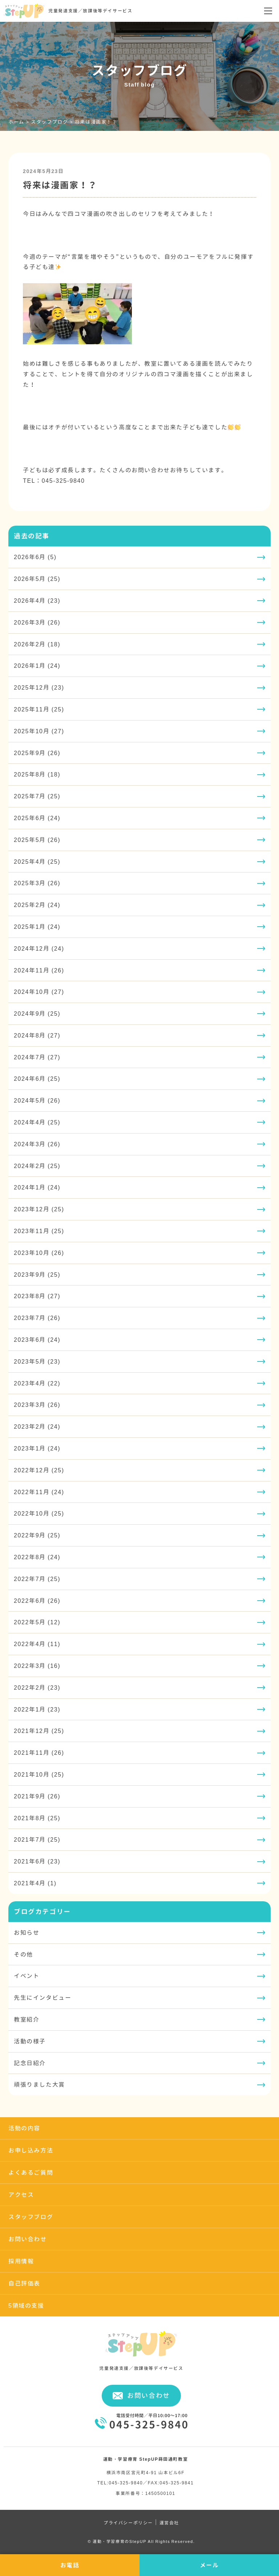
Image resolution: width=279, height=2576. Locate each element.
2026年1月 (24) (37, 666)
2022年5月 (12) (37, 1622)
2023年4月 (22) (37, 1383)
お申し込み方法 (30, 2150)
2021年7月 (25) (37, 1839)
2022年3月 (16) (37, 1666)
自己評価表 (24, 2283)
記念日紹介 (30, 2063)
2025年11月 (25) (39, 709)
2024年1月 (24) (37, 1187)
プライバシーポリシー (128, 2523)
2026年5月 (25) (37, 579)
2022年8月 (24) (37, 1557)
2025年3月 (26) (37, 883)
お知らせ (26, 1933)
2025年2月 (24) (37, 905)
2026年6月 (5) (35, 557)
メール (209, 2565)
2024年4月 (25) (37, 1122)
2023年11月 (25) (39, 1231)
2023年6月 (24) (37, 1340)
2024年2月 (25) (37, 1166)
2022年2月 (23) (37, 1688)
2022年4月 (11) (37, 1644)
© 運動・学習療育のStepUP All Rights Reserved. (141, 2541)
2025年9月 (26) (37, 753)
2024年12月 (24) (39, 948)
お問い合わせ (27, 2239)
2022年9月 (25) (37, 1535)
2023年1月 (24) (37, 1448)
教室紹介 (26, 2019)
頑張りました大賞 (39, 2085)
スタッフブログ (30, 2217)
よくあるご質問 (30, 2172)
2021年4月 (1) (35, 1883)
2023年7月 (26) (37, 1318)
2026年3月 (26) (37, 622)
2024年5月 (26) (37, 1100)
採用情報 (21, 2261)
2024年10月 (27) (39, 992)
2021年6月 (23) (37, 1861)
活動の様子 (30, 2041)
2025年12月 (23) (39, 687)
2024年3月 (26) (37, 1144)
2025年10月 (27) (39, 731)
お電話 (70, 2565)
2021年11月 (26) (39, 1753)
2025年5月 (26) (37, 840)
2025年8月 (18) (37, 774)
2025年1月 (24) (37, 927)
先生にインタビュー (42, 1998)
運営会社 (169, 2523)
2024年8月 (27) (37, 1035)
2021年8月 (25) (37, 1818)
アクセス (21, 2195)
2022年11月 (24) (39, 1492)
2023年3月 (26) (37, 1405)
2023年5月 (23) (37, 1361)
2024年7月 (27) (37, 1057)
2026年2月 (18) (37, 644)
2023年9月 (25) (37, 1275)
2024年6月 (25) (37, 1079)
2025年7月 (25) (37, 796)
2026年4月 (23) (37, 601)
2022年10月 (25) (39, 1513)
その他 (23, 1954)
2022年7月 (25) (37, 1579)
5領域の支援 (26, 2306)
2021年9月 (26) (37, 1796)
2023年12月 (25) (39, 1209)
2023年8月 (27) (37, 1296)
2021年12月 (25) (39, 1731)
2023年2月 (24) (37, 1427)
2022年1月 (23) (37, 1709)
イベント (26, 1976)
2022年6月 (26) (37, 1601)
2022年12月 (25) (39, 1470)
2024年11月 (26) (39, 970)
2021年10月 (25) (39, 1774)
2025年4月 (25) (37, 862)
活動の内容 (24, 2128)
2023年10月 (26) (39, 1253)
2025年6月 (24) (37, 818)
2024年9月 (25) (37, 1014)
